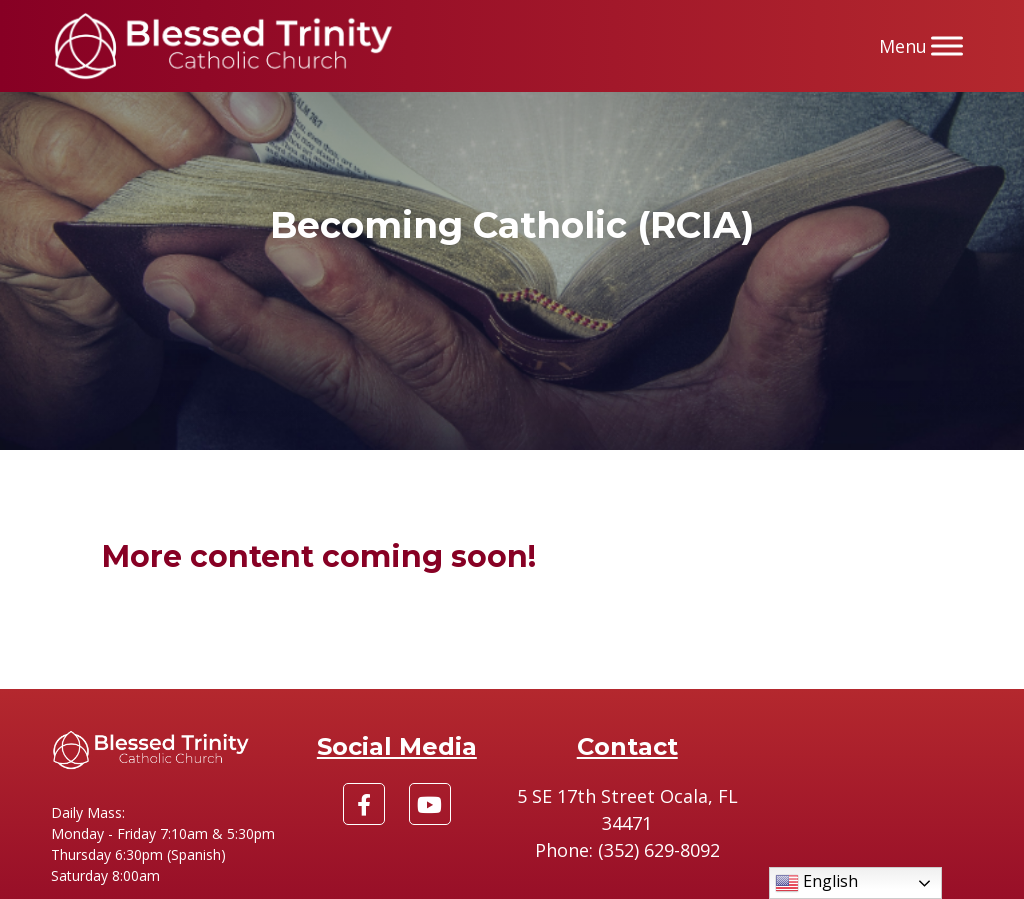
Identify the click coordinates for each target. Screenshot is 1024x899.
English (816, 882)
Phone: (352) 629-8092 (627, 850)
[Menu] (947, 45)
